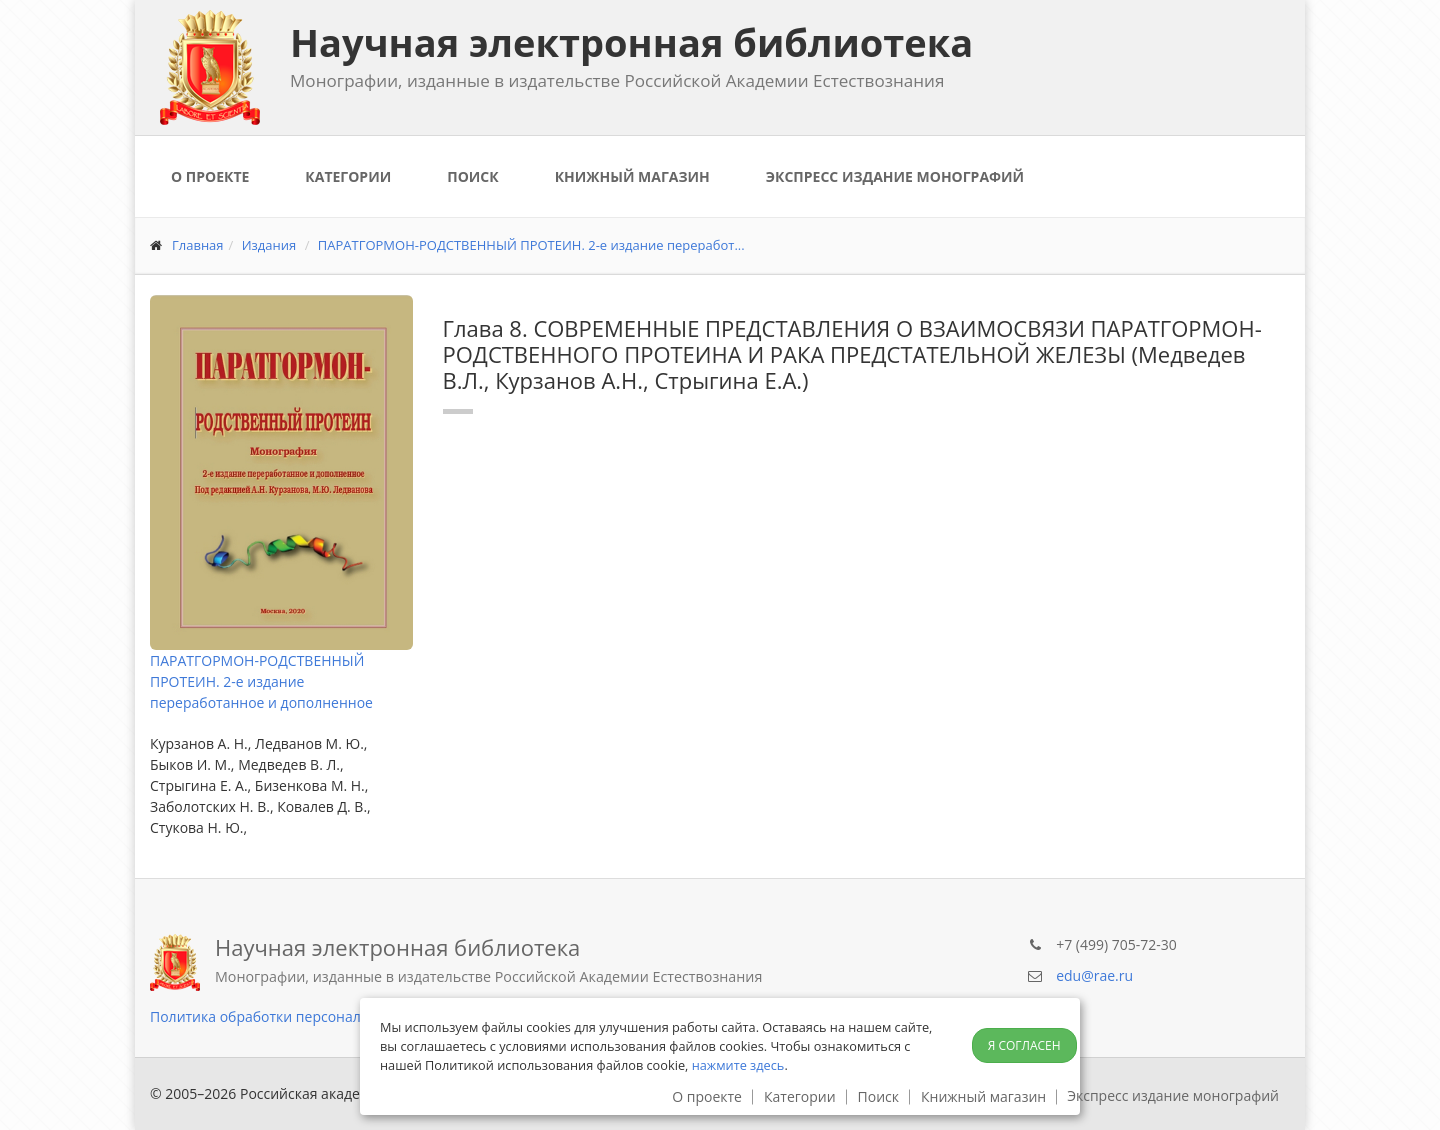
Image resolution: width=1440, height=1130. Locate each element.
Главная (198, 245)
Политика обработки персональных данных (300, 1016)
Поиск (472, 176)
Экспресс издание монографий (895, 176)
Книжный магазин (632, 176)
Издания (269, 245)
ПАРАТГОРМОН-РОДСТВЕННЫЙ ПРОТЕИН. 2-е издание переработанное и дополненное (261, 681)
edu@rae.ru (1094, 975)
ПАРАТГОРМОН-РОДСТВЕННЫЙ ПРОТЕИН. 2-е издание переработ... (531, 245)
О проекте (210, 176)
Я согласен (1024, 1045)
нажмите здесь (738, 1065)
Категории (348, 176)
